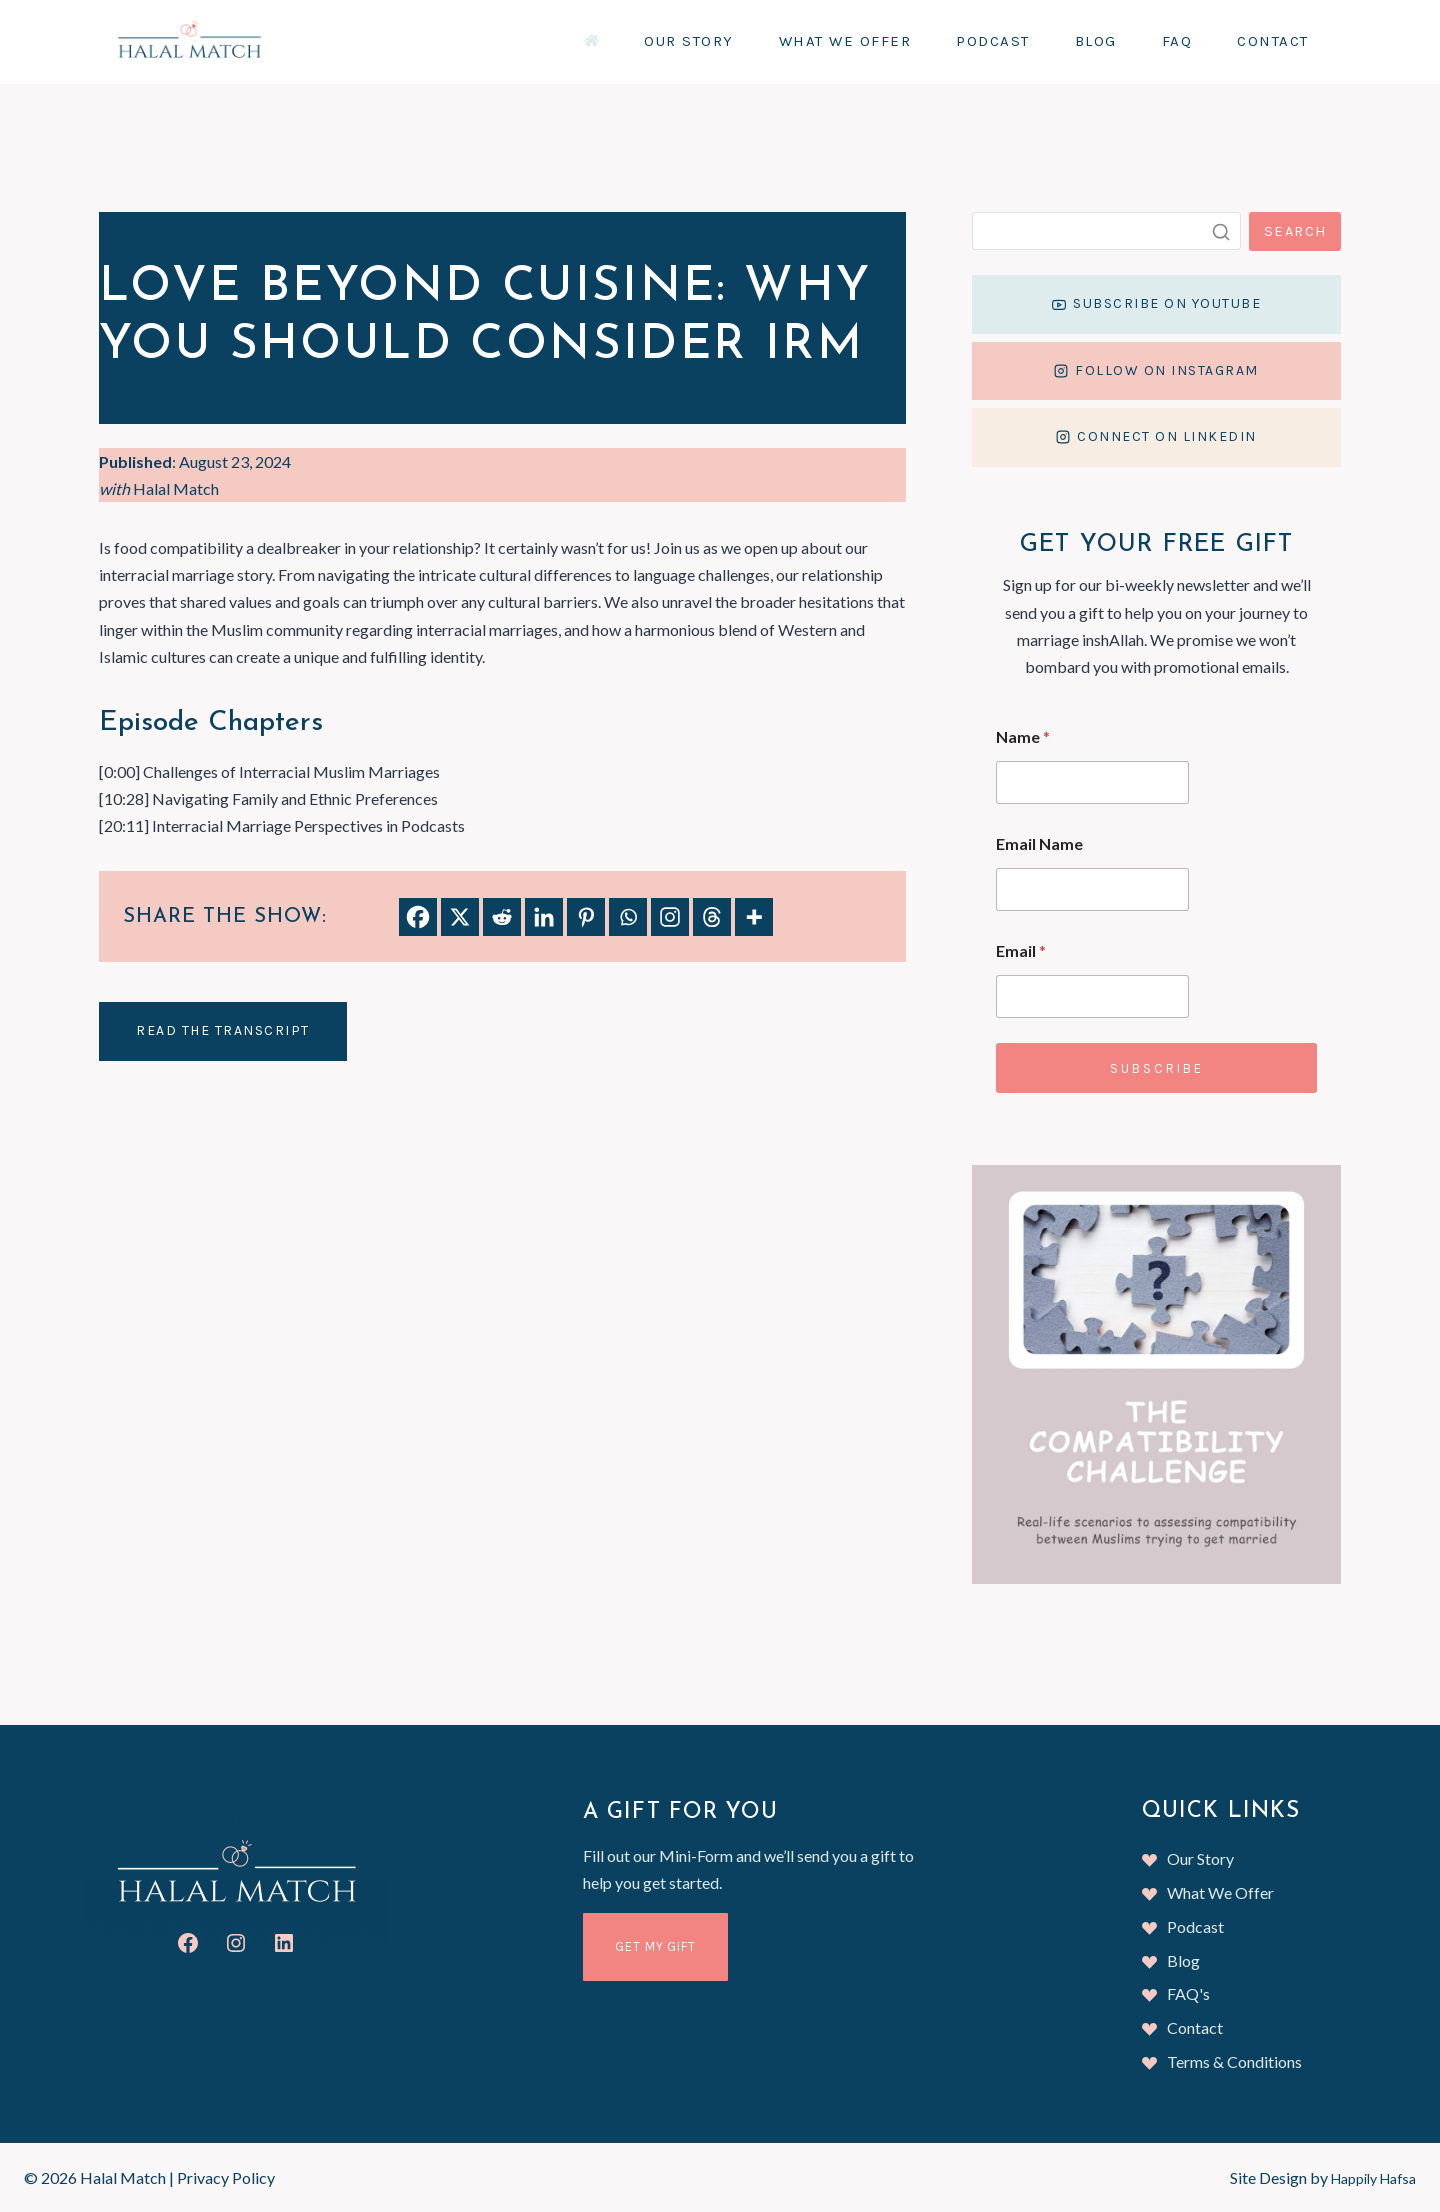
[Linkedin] (544, 917)
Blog (1096, 41)
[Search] (1114, 231)
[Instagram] (670, 917)
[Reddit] (502, 917)
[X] (460, 917)
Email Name (1053, 870)
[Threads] (712, 917)
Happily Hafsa (1366, 2177)
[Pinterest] (586, 917)
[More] (754, 917)
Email (1035, 977)
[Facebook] (418, 917)
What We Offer (845, 41)
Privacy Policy (226, 2177)
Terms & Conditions (1234, 2061)
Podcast (993, 41)
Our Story (689, 41)
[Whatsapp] (628, 917)
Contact (1273, 41)
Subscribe (1163, 1095)
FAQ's (1188, 1993)
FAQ (1177, 41)
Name (1037, 763)
